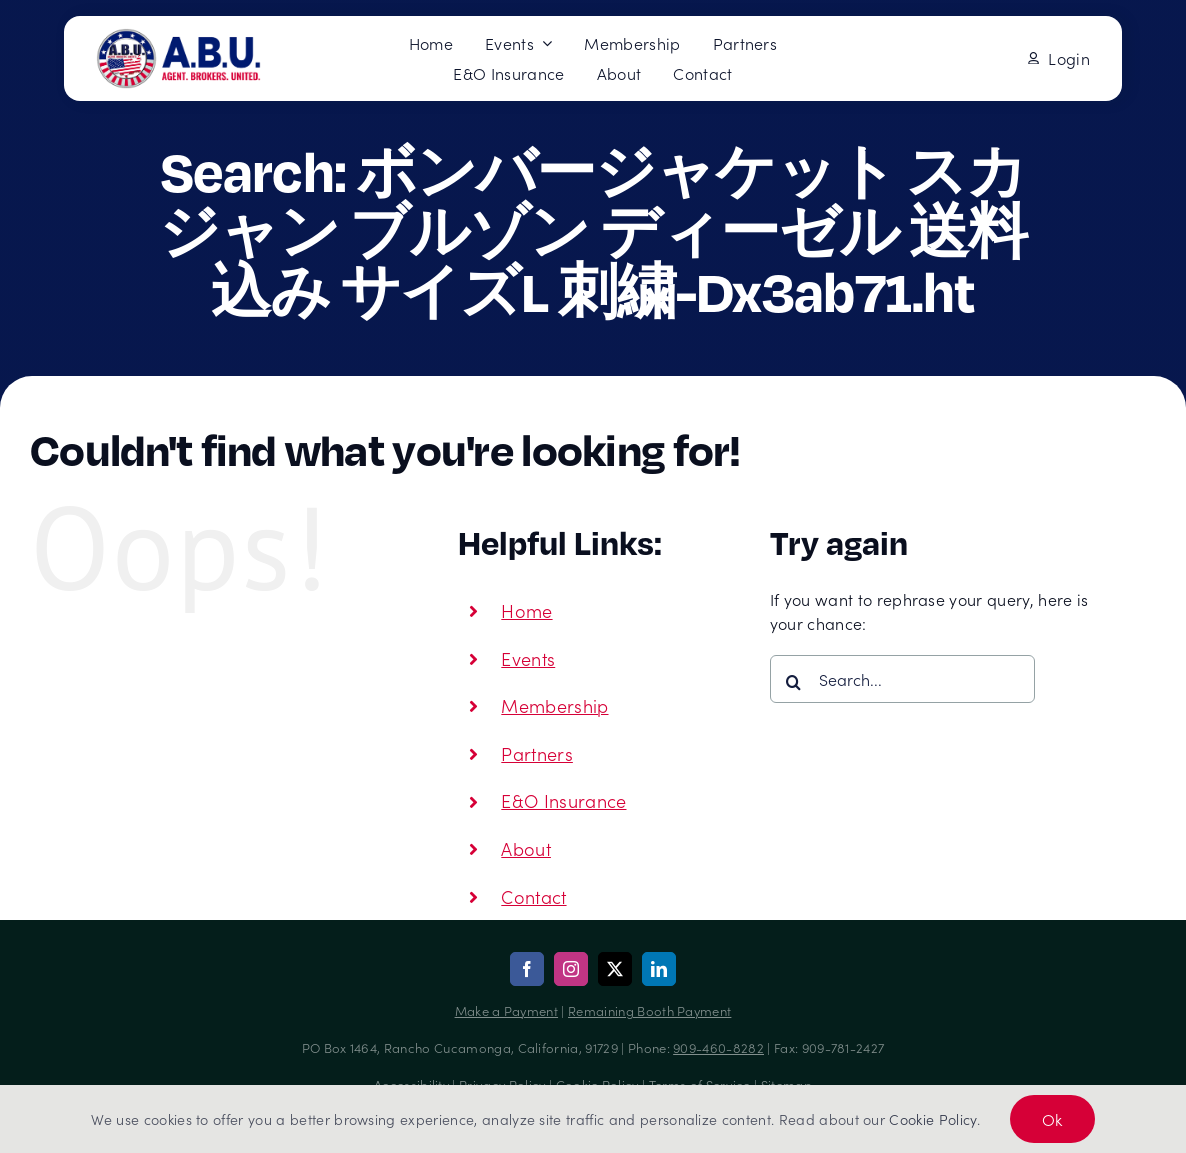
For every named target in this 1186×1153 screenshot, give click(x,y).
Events (528, 658)
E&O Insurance (563, 800)
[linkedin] (659, 969)
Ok (1052, 1119)
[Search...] (902, 679)
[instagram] (571, 969)
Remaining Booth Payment (649, 1010)
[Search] (794, 682)
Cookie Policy (932, 1119)
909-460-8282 (718, 1047)
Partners (537, 753)
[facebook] (527, 969)
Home (526, 610)
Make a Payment (506, 1010)
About (526, 848)
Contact (533, 896)
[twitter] (615, 969)
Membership (554, 705)
